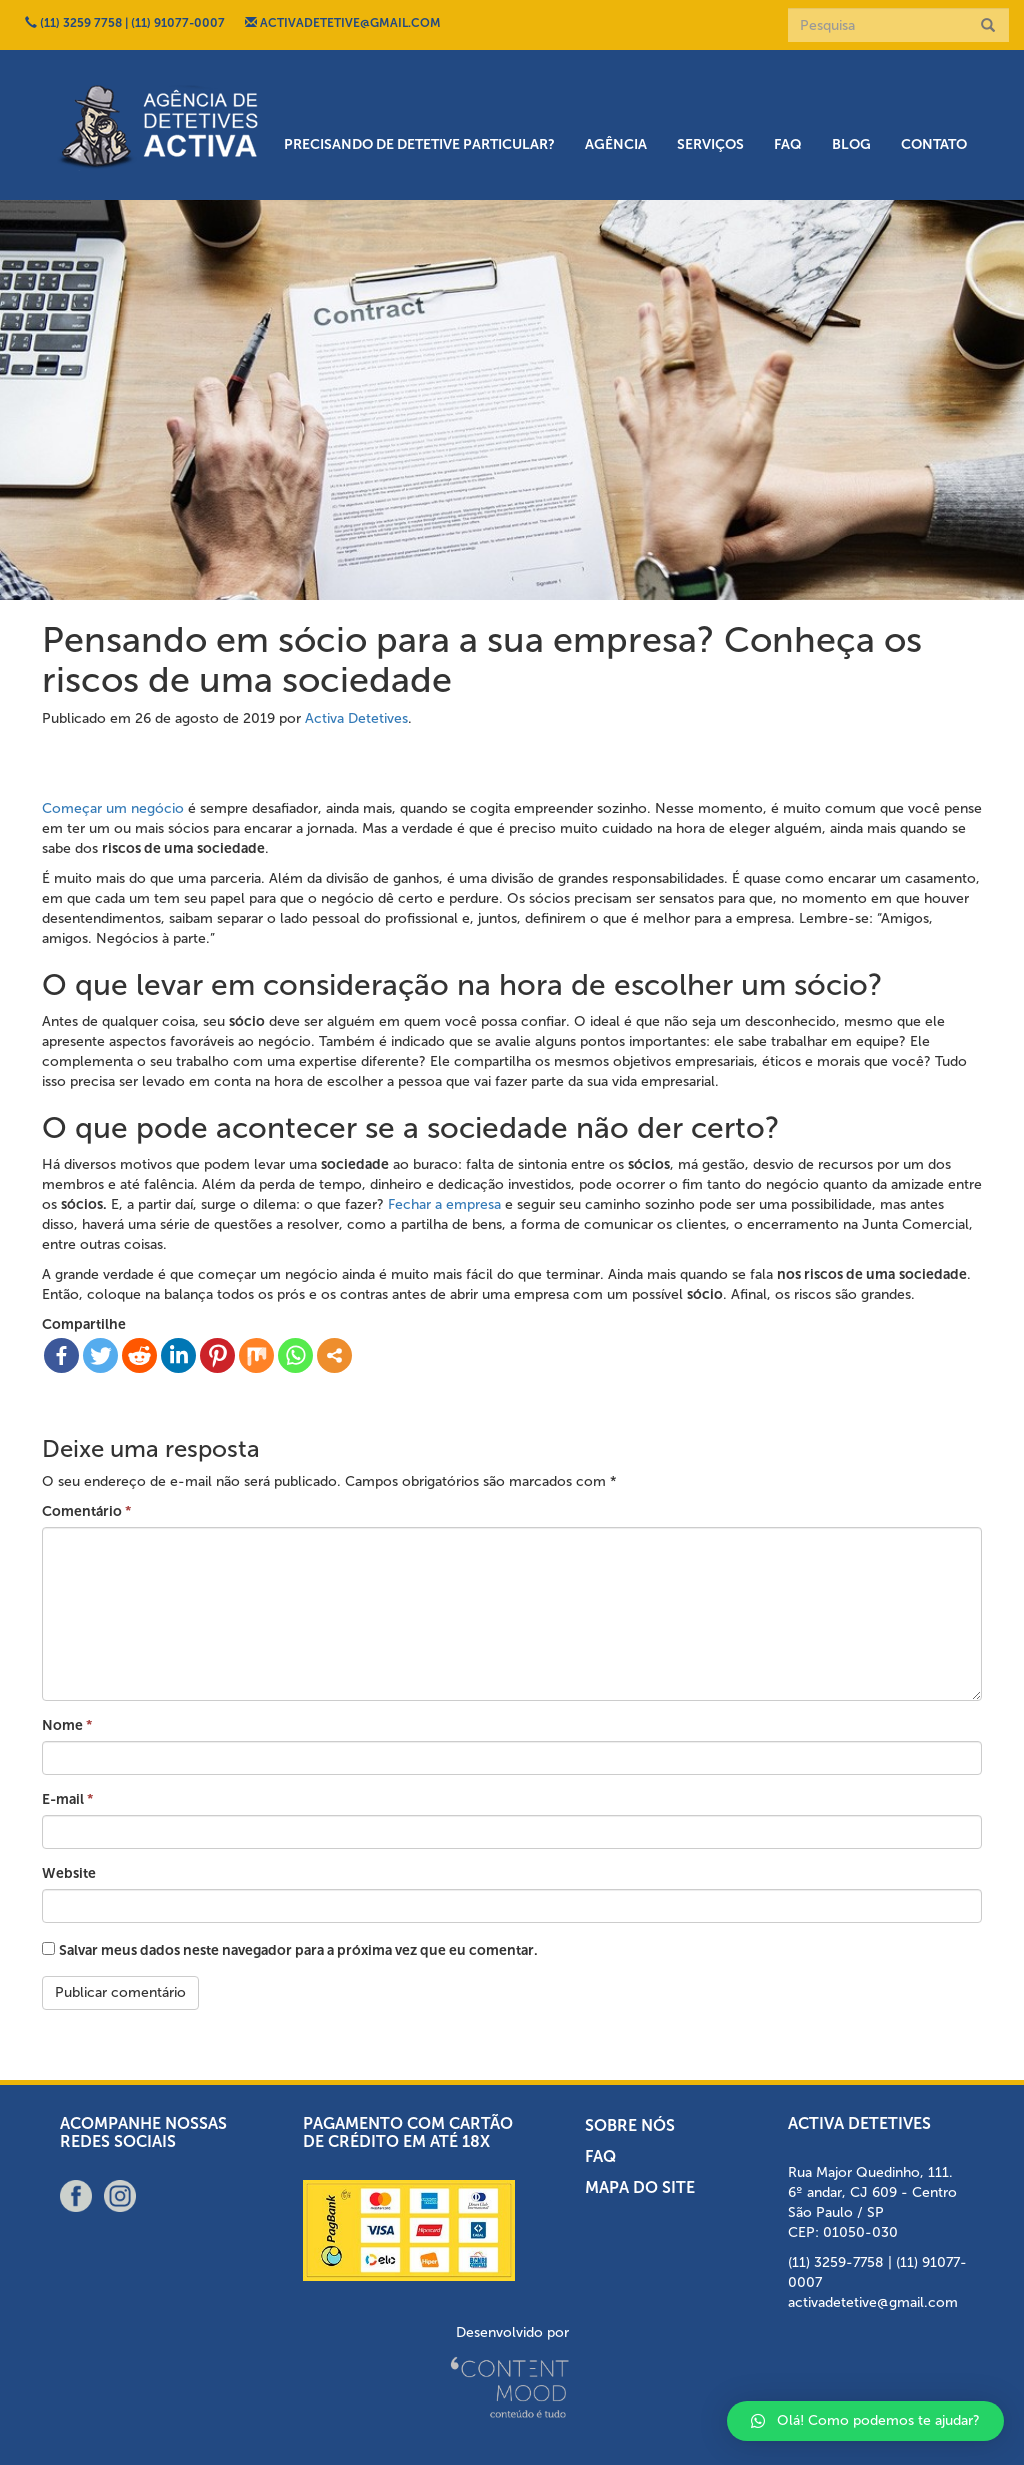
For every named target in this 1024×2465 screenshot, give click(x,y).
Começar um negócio (113, 808)
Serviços (710, 144)
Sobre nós (630, 2125)
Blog (851, 144)
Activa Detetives (356, 718)
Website (69, 1873)
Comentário (86, 1511)
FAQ (788, 144)
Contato (934, 144)
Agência (616, 144)
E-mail (67, 1799)
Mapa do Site (640, 2187)
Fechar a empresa (444, 1204)
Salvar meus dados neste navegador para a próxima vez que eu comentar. (298, 1950)
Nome (67, 1725)
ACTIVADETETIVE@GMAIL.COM (343, 23)
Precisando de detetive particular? (419, 144)
